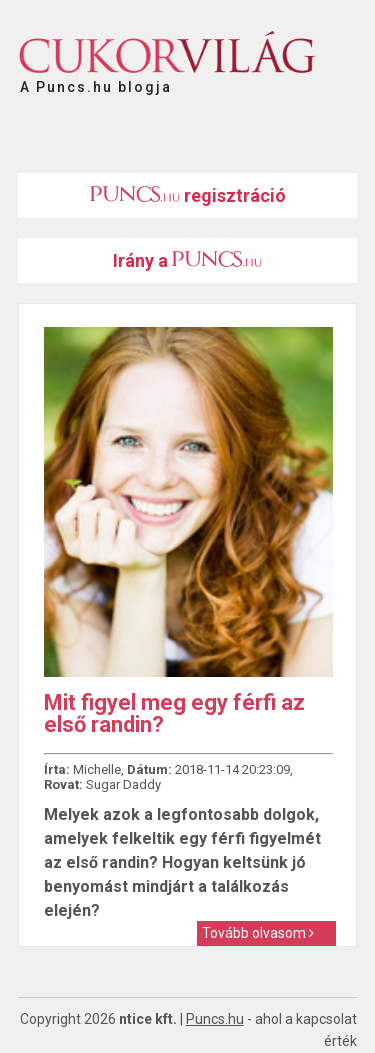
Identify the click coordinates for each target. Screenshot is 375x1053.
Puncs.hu (215, 1019)
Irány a (187, 260)
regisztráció (188, 195)
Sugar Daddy (123, 784)
